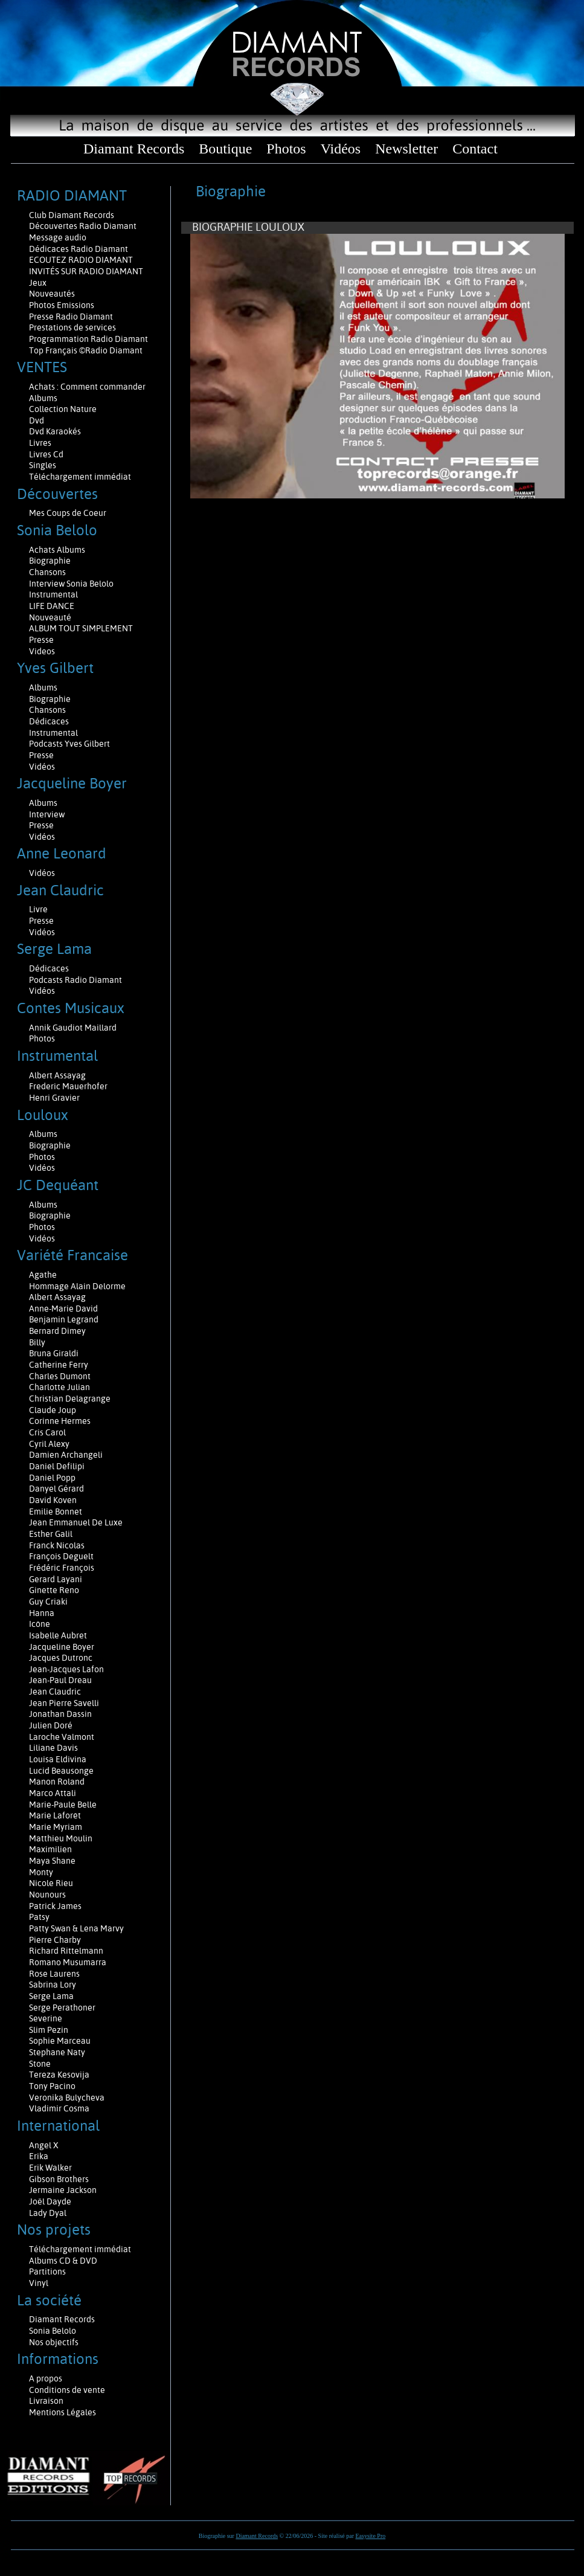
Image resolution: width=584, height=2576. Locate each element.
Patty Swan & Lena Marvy (76, 1928)
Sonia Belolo (52, 2331)
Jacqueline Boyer (61, 1647)
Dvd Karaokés (55, 431)
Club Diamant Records (71, 215)
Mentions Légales (62, 2412)
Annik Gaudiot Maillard (73, 1027)
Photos (286, 148)
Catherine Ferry (58, 1365)
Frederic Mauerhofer (68, 1086)
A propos (45, 2378)
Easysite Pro (371, 2536)
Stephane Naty (57, 2052)
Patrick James (55, 1906)
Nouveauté (50, 617)
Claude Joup (52, 1410)
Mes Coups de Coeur (67, 513)
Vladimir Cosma (59, 2108)
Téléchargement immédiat (80, 476)
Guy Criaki (48, 1601)
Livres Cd (46, 454)
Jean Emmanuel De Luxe (76, 1522)
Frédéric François (61, 1568)
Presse (41, 640)
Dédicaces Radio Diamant (78, 249)
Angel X (44, 2145)
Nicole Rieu (51, 1883)
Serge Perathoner (62, 2007)
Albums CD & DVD (63, 2260)
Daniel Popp (52, 1478)
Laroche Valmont (61, 1737)
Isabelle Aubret (58, 1635)
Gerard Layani (55, 1579)
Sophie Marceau (60, 2041)
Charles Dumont (60, 1376)
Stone (40, 2064)
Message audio (58, 237)
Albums (44, 398)
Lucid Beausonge (61, 1771)
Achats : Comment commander (88, 386)
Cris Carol (47, 1432)
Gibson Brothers (59, 2179)
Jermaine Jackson (63, 2190)
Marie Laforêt (55, 1815)
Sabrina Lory (52, 1984)
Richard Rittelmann (66, 1951)
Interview (47, 814)
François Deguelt (61, 1556)
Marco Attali (52, 1793)
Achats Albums (58, 550)
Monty (41, 1872)
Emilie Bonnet (55, 1511)
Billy (37, 1342)
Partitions (48, 2271)
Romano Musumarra (67, 1962)
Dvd (36, 420)
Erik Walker (50, 2167)
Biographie (50, 560)
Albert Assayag (57, 1075)
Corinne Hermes (60, 1421)
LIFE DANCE (51, 606)
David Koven (53, 1500)
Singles (42, 465)
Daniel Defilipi (57, 1466)
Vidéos (341, 148)
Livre (38, 909)
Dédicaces (50, 721)
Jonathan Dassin (60, 1714)
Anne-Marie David (63, 1308)
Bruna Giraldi (54, 1353)
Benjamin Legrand (63, 1319)
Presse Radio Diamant (71, 316)
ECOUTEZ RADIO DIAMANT (82, 260)
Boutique (225, 148)
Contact (475, 148)
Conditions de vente (67, 2390)
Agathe (43, 1275)
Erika (38, 2156)
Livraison (46, 2401)
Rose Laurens (54, 1974)
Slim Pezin (48, 2030)
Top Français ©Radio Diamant (86, 350)
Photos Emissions (62, 305)
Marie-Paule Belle (63, 1804)
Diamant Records (133, 148)
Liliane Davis (53, 1748)
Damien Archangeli (66, 1455)
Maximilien (50, 1849)
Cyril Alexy (49, 1444)
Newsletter (406, 148)
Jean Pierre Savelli (64, 1703)
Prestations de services (72, 327)
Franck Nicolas (57, 1545)
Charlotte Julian (59, 1387)
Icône (39, 1624)
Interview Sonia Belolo (71, 583)
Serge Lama (51, 1996)
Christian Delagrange (70, 1398)
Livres (40, 443)
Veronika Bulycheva (66, 2097)
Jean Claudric (55, 1691)
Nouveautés (52, 293)
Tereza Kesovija (59, 2074)
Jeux (38, 283)
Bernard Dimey (57, 1331)
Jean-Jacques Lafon (66, 1669)
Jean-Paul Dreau (60, 1680)
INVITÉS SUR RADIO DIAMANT (86, 271)
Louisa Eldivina (57, 1759)
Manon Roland (57, 1781)
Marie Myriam (55, 1827)
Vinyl (38, 2283)
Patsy (39, 1917)
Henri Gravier (54, 1098)
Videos (42, 651)
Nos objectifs (54, 2342)
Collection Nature (63, 409)
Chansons (47, 572)
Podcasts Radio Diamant (75, 980)
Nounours (47, 1894)
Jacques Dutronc (60, 1658)
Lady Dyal (47, 2213)
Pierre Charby (55, 1940)
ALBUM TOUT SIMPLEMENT (81, 628)
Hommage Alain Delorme (77, 1286)
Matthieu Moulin (60, 1838)
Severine (45, 2018)
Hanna (41, 1613)
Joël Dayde (50, 2201)
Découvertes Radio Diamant (82, 226)
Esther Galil (50, 1534)
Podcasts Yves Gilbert (69, 744)
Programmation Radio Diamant (88, 339)
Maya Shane (52, 1861)
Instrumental (53, 594)
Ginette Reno (54, 1590)
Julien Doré (50, 1725)
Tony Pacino (52, 2086)
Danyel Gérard (56, 1488)
